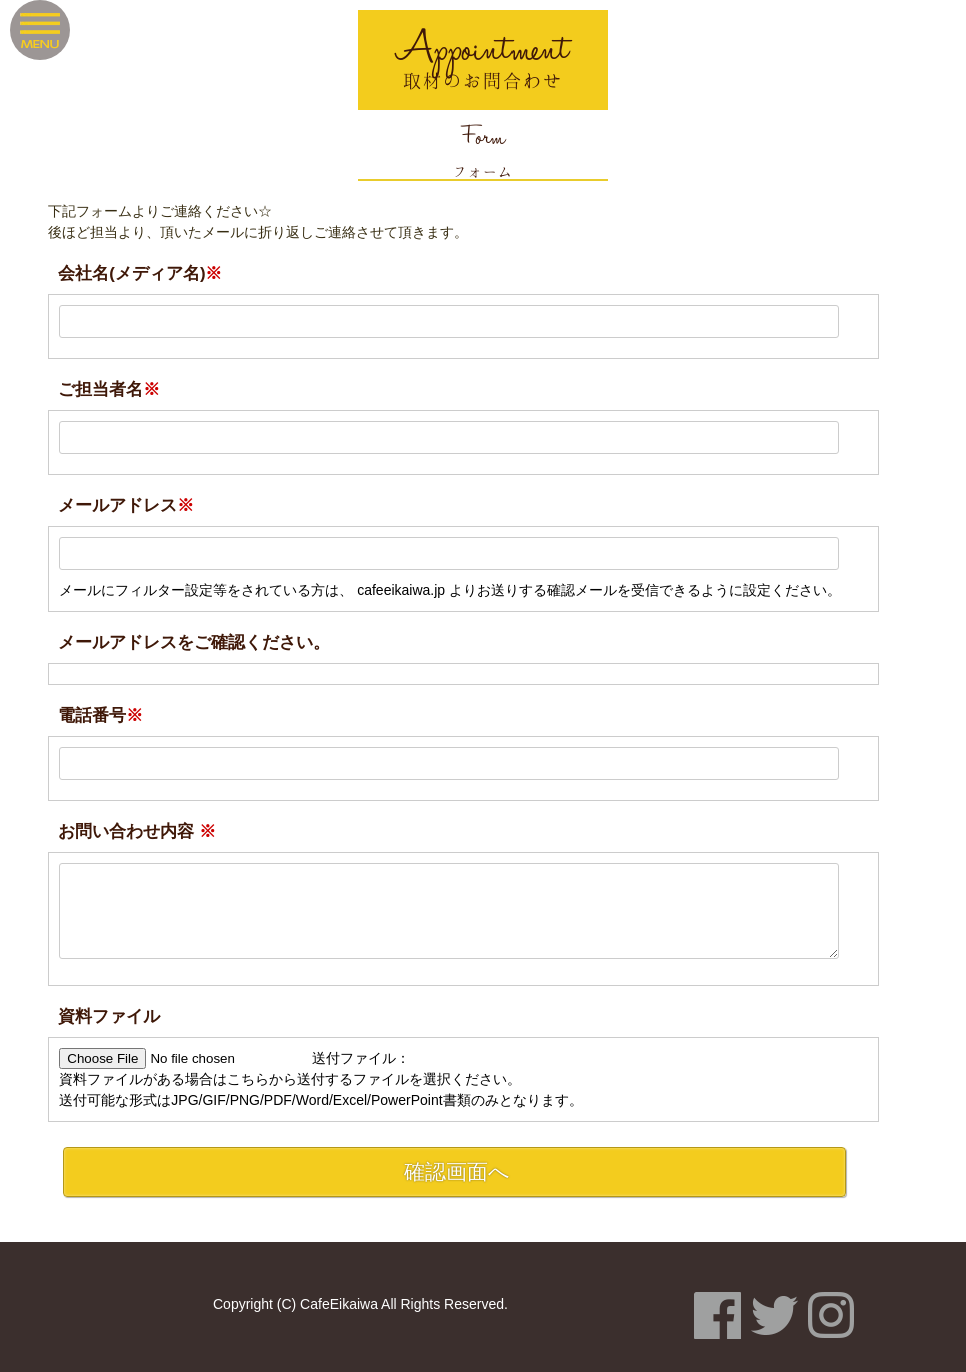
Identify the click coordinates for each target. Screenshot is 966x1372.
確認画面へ (457, 1171)
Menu (40, 30)
